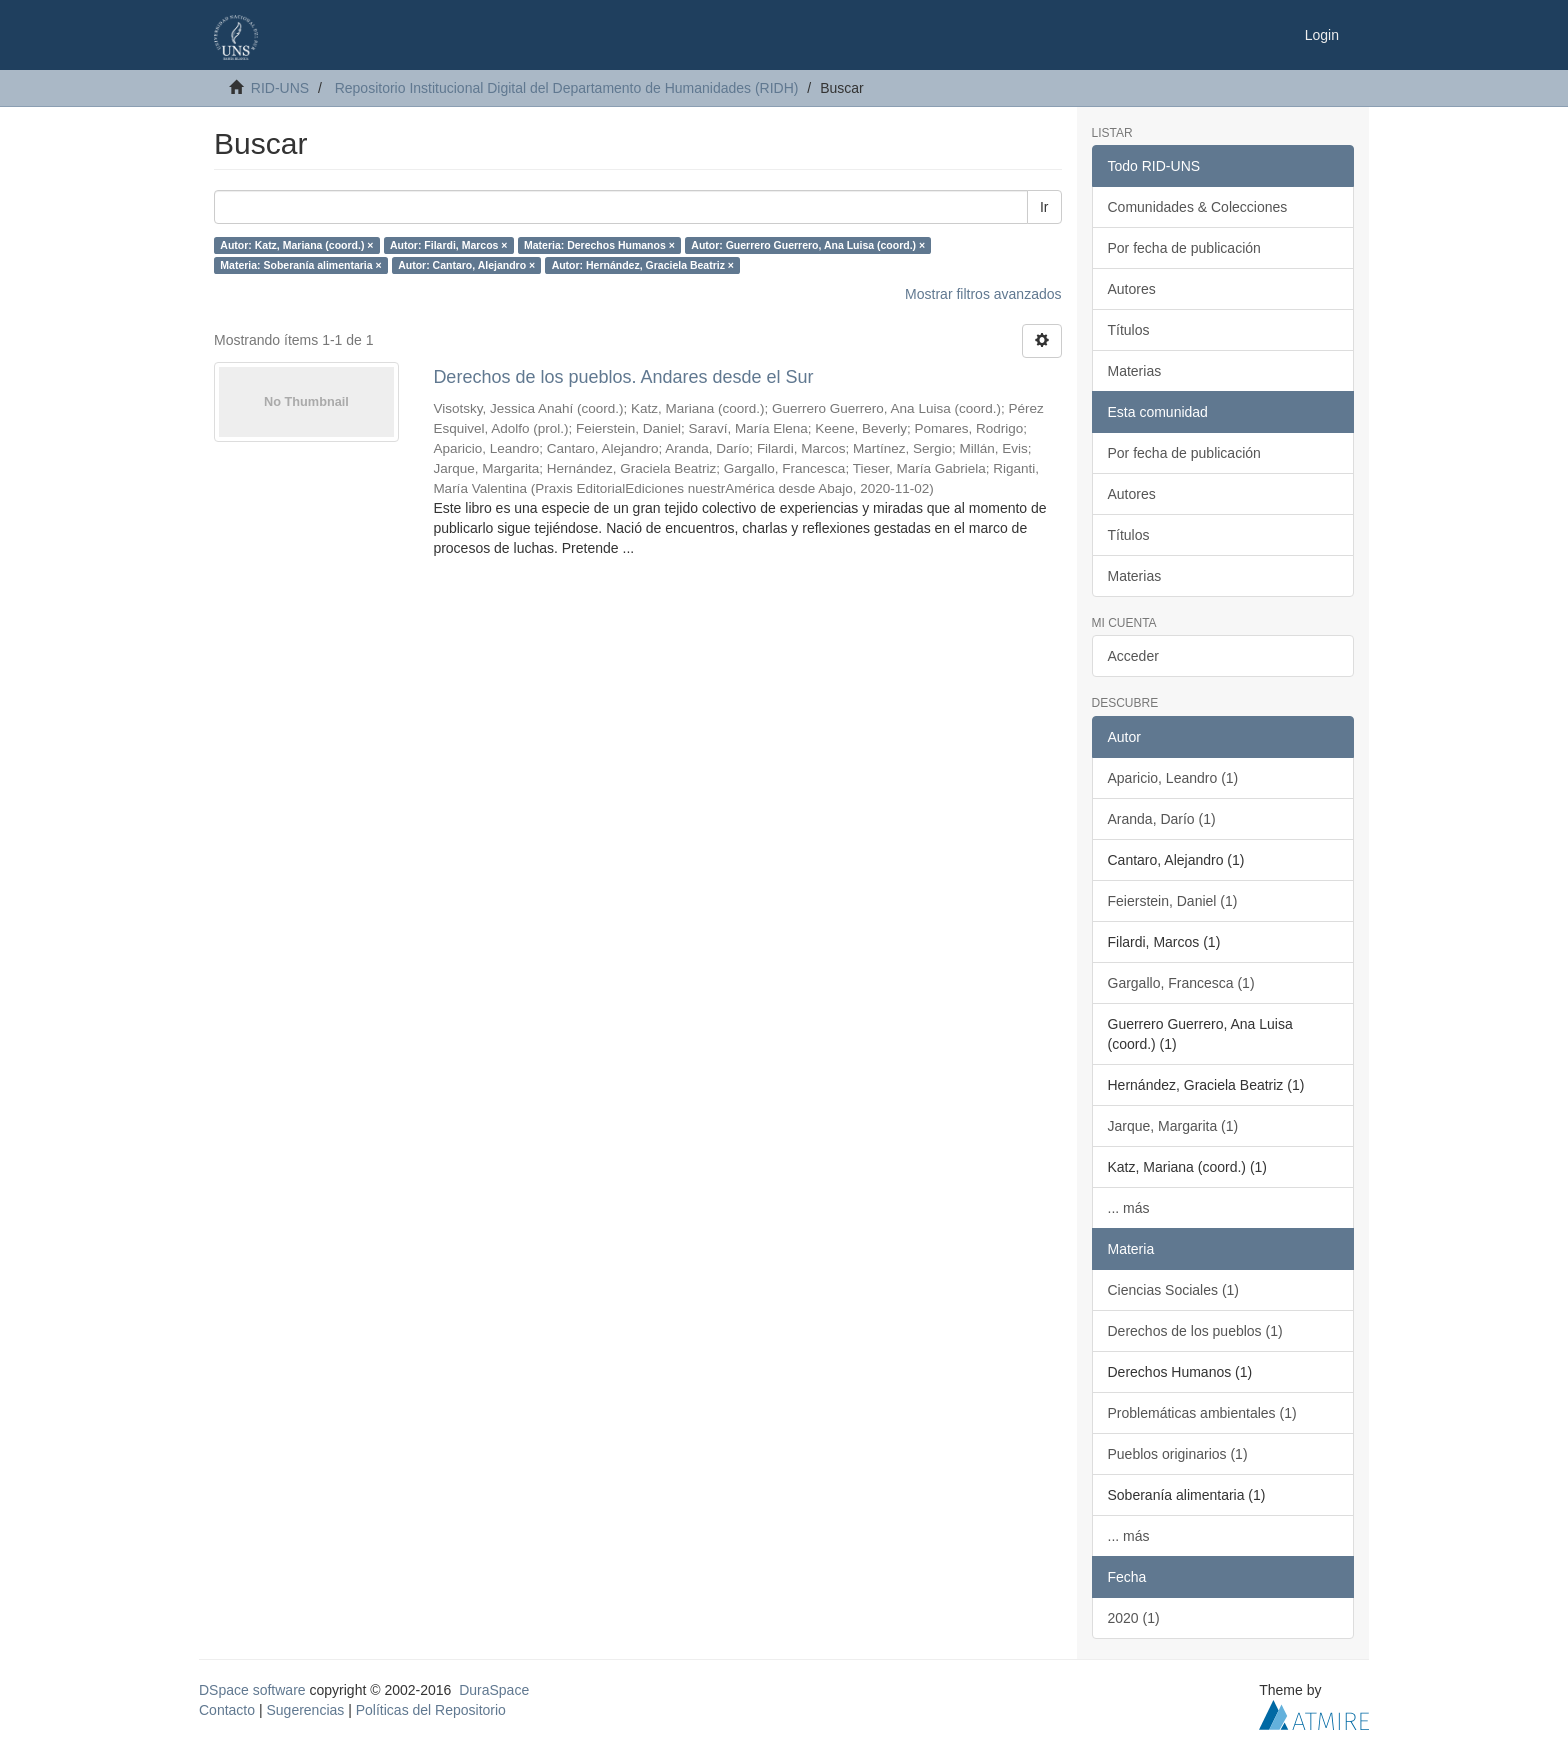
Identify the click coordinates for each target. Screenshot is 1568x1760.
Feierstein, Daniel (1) (1173, 901)
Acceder (1133, 656)
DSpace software (252, 1690)
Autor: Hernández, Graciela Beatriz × (643, 265)
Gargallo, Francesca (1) (1181, 983)
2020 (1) (1134, 1618)
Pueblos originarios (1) (1178, 1454)
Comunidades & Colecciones (1198, 207)
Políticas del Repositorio (431, 1710)
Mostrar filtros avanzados (983, 294)
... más (1129, 1208)
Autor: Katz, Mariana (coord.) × (296, 245)
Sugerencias (305, 1710)
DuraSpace (494, 1690)
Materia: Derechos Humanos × (599, 245)
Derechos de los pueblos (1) (1195, 1331)
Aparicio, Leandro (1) (1173, 778)
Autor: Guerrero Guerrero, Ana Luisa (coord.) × (808, 245)
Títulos (1129, 330)
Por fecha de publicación (1184, 248)
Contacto (227, 1710)
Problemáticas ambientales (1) (1202, 1413)
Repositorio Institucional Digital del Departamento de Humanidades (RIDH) (567, 88)
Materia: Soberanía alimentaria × (300, 265)
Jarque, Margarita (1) (1173, 1126)
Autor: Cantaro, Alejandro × (466, 265)
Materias (1135, 371)
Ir (1044, 207)
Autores (1132, 289)
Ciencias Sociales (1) (1174, 1290)
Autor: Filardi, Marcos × (449, 245)
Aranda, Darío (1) (1162, 819)
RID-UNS (280, 88)
